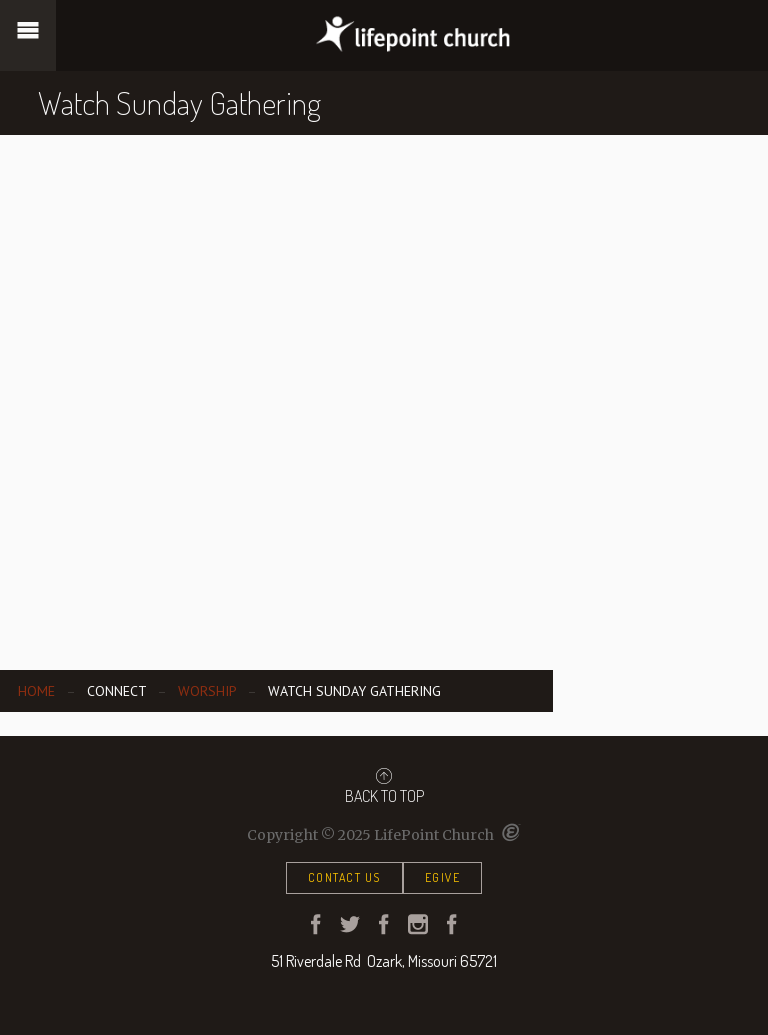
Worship (207, 691)
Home (36, 691)
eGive (443, 877)
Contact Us (344, 877)
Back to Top (384, 786)
